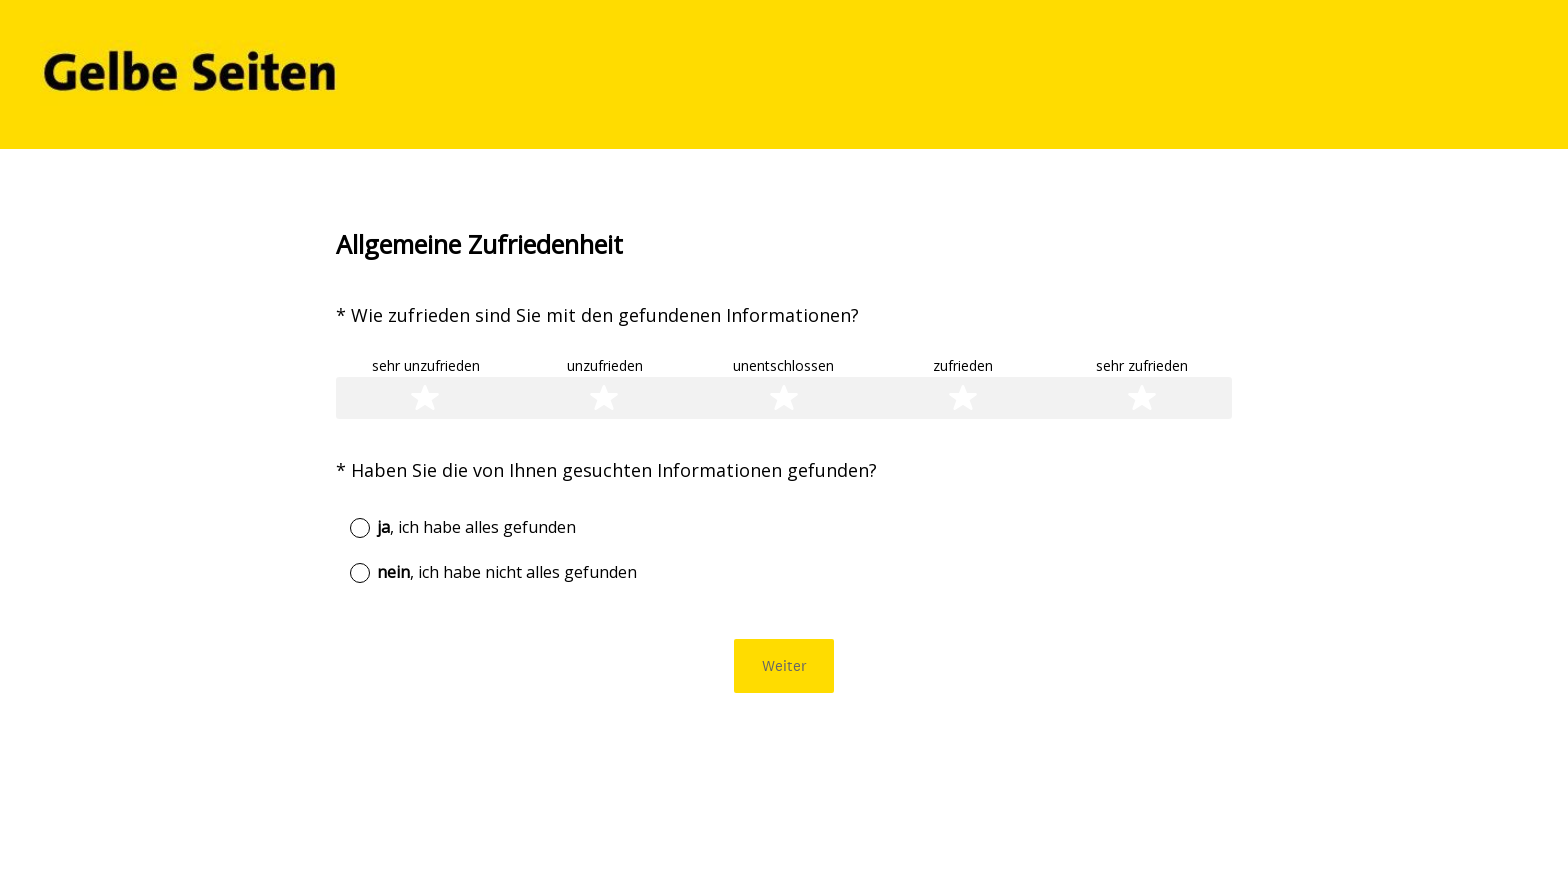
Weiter (784, 665)
